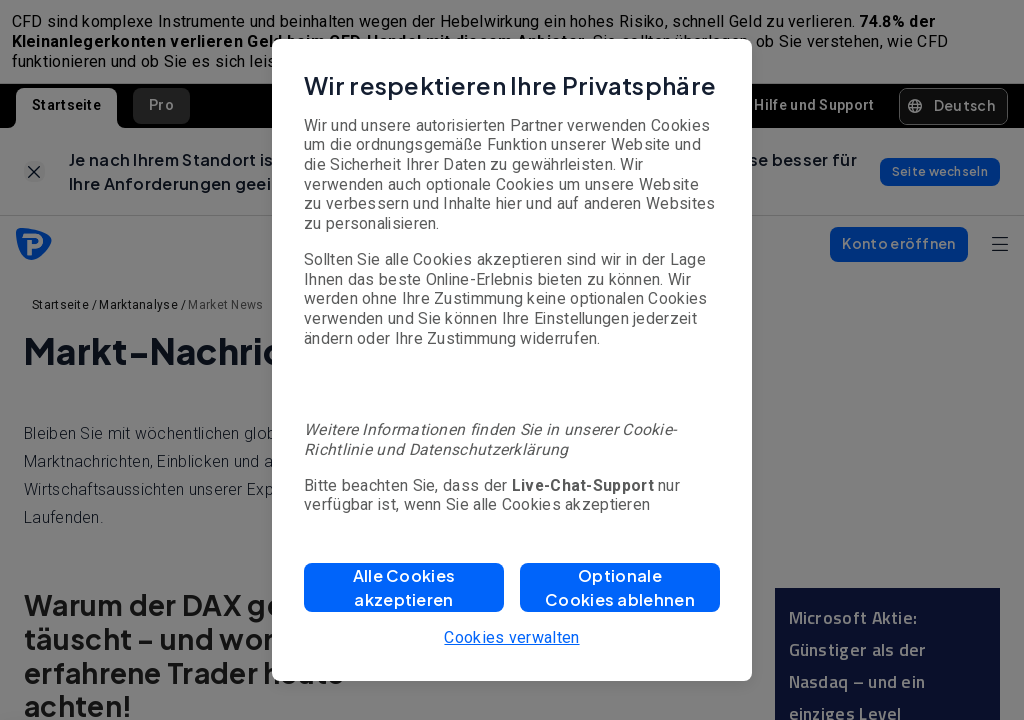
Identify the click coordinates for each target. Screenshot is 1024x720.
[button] (404, 587)
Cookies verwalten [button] (511, 637)
